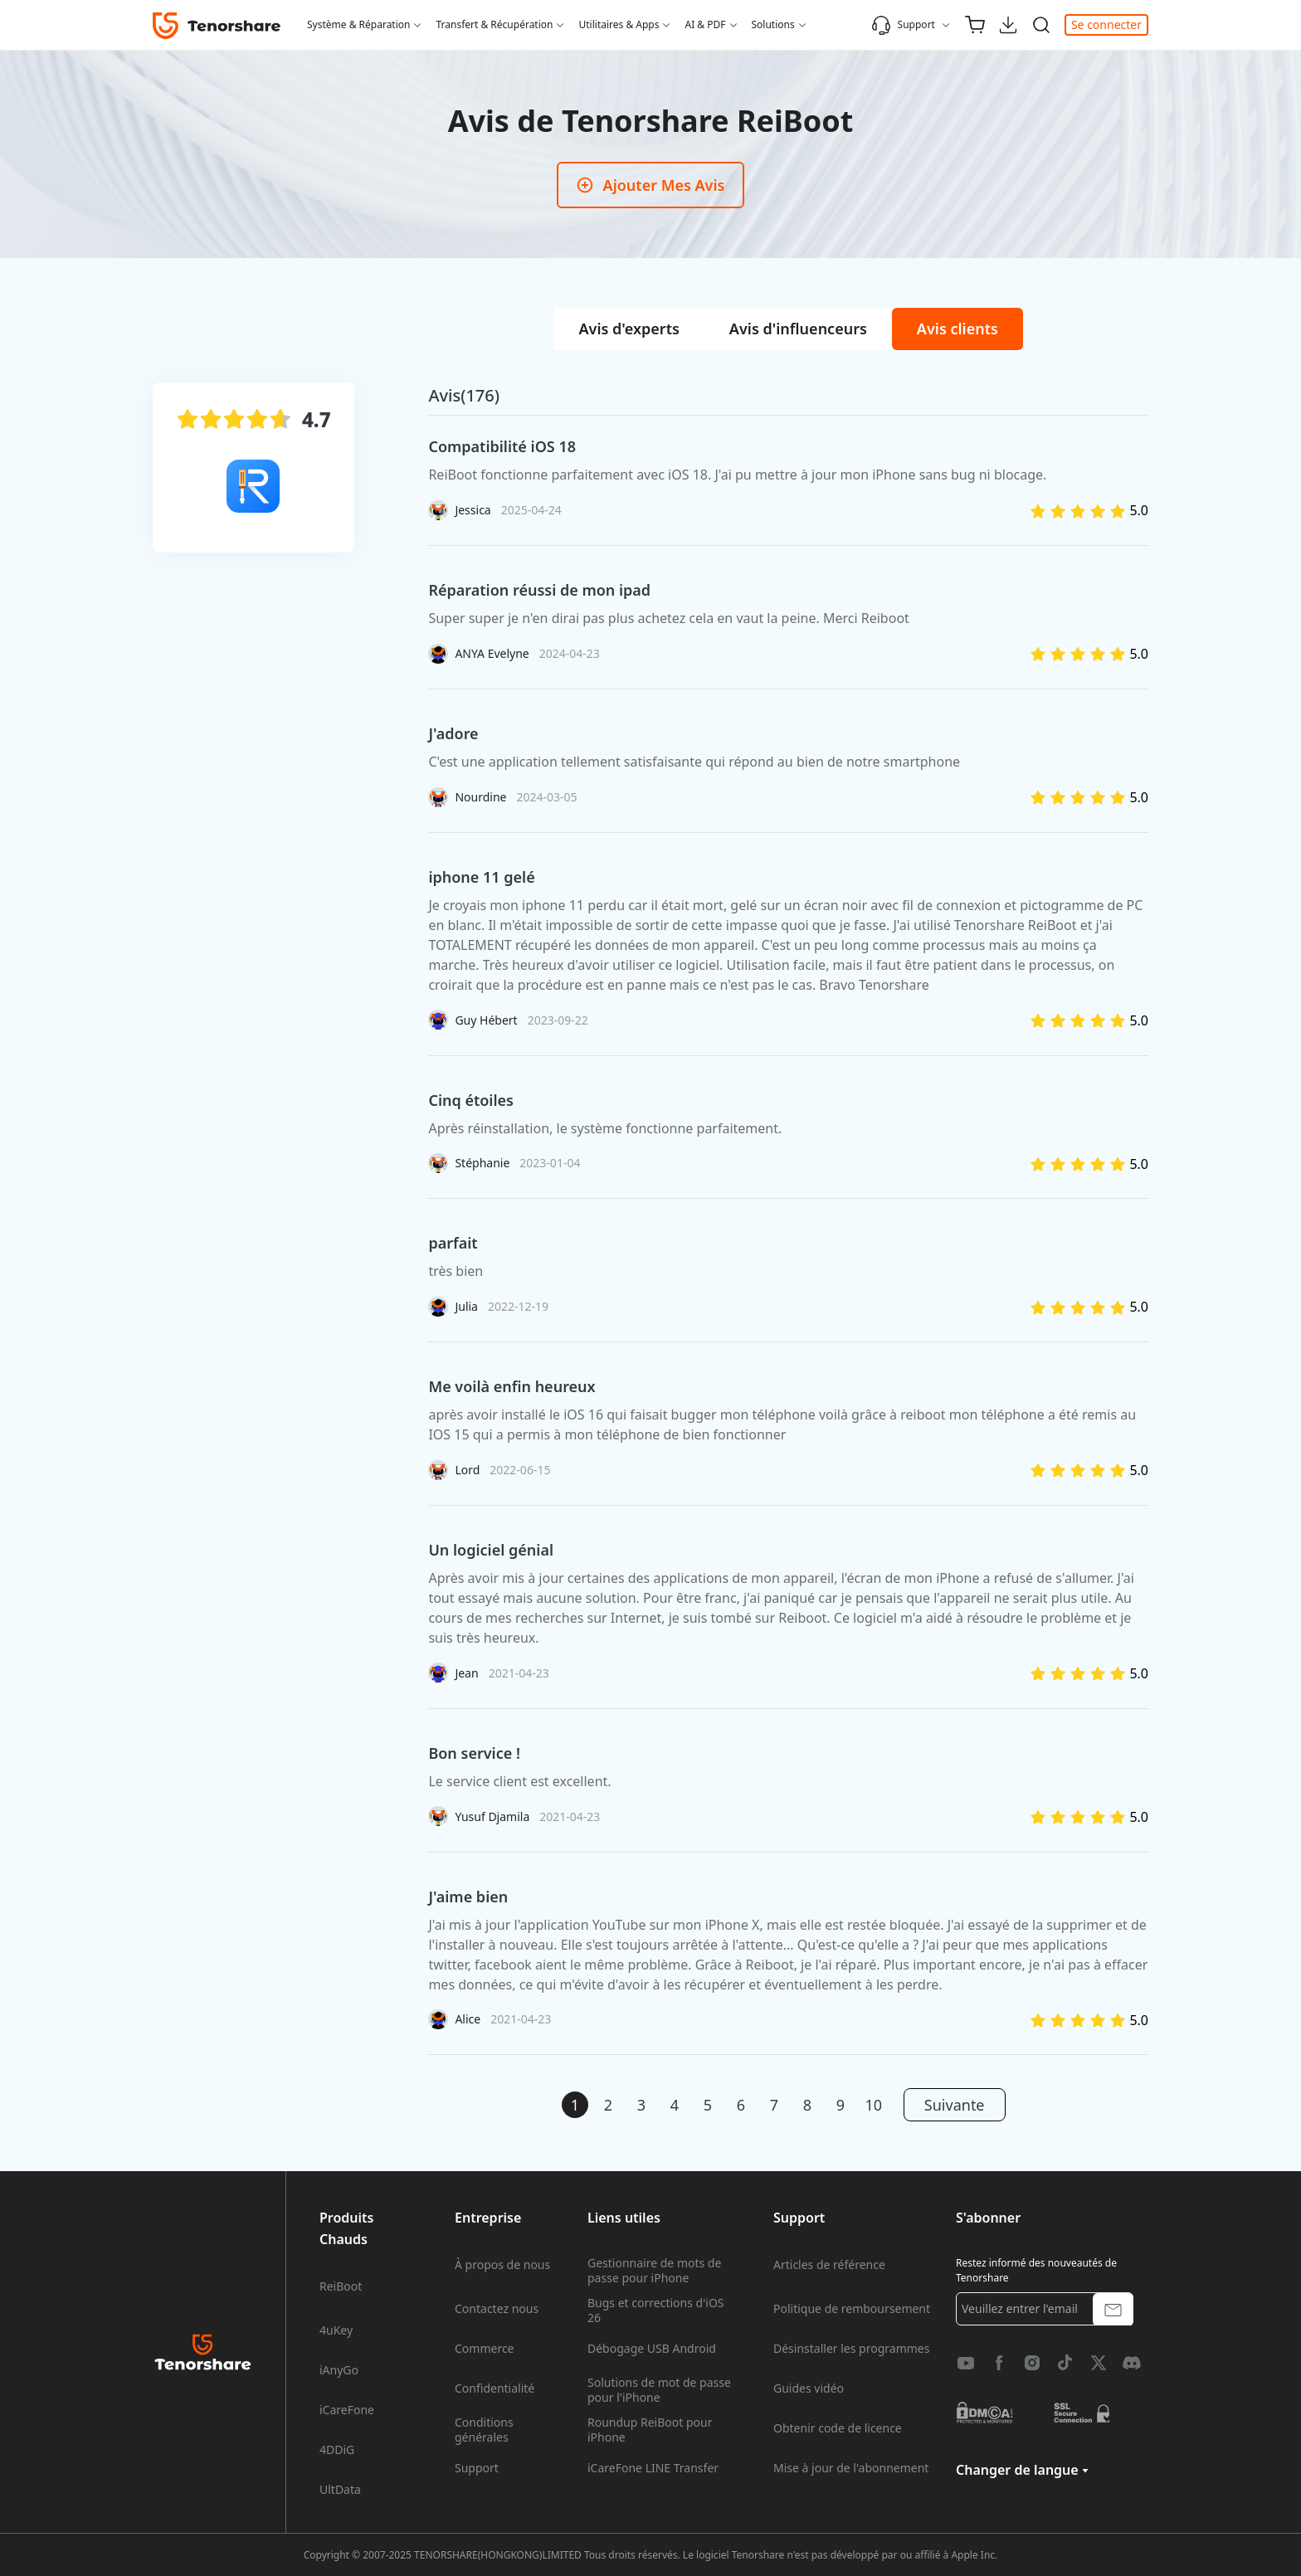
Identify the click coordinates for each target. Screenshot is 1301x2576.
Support (903, 25)
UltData (340, 2489)
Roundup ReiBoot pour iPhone (649, 2430)
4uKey (336, 2330)
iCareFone (346, 2410)
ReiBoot (340, 2286)
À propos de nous (502, 2264)
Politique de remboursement (851, 2308)
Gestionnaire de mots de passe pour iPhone (654, 2271)
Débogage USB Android (651, 2348)
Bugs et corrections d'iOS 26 (655, 2310)
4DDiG (336, 2449)
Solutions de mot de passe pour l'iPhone (659, 2390)
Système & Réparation (358, 24)
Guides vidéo (808, 2388)
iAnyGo (338, 2370)
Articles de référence (829, 2264)
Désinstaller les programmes (851, 2348)
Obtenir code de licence (837, 2428)
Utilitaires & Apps (618, 24)
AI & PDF (705, 24)
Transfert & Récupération (494, 24)
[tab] (629, 329)
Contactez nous (496, 2308)
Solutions (773, 24)
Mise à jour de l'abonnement (850, 2468)
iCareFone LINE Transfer (653, 2468)
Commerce (484, 2348)
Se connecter (1106, 24)
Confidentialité (494, 2388)
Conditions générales (484, 2430)
